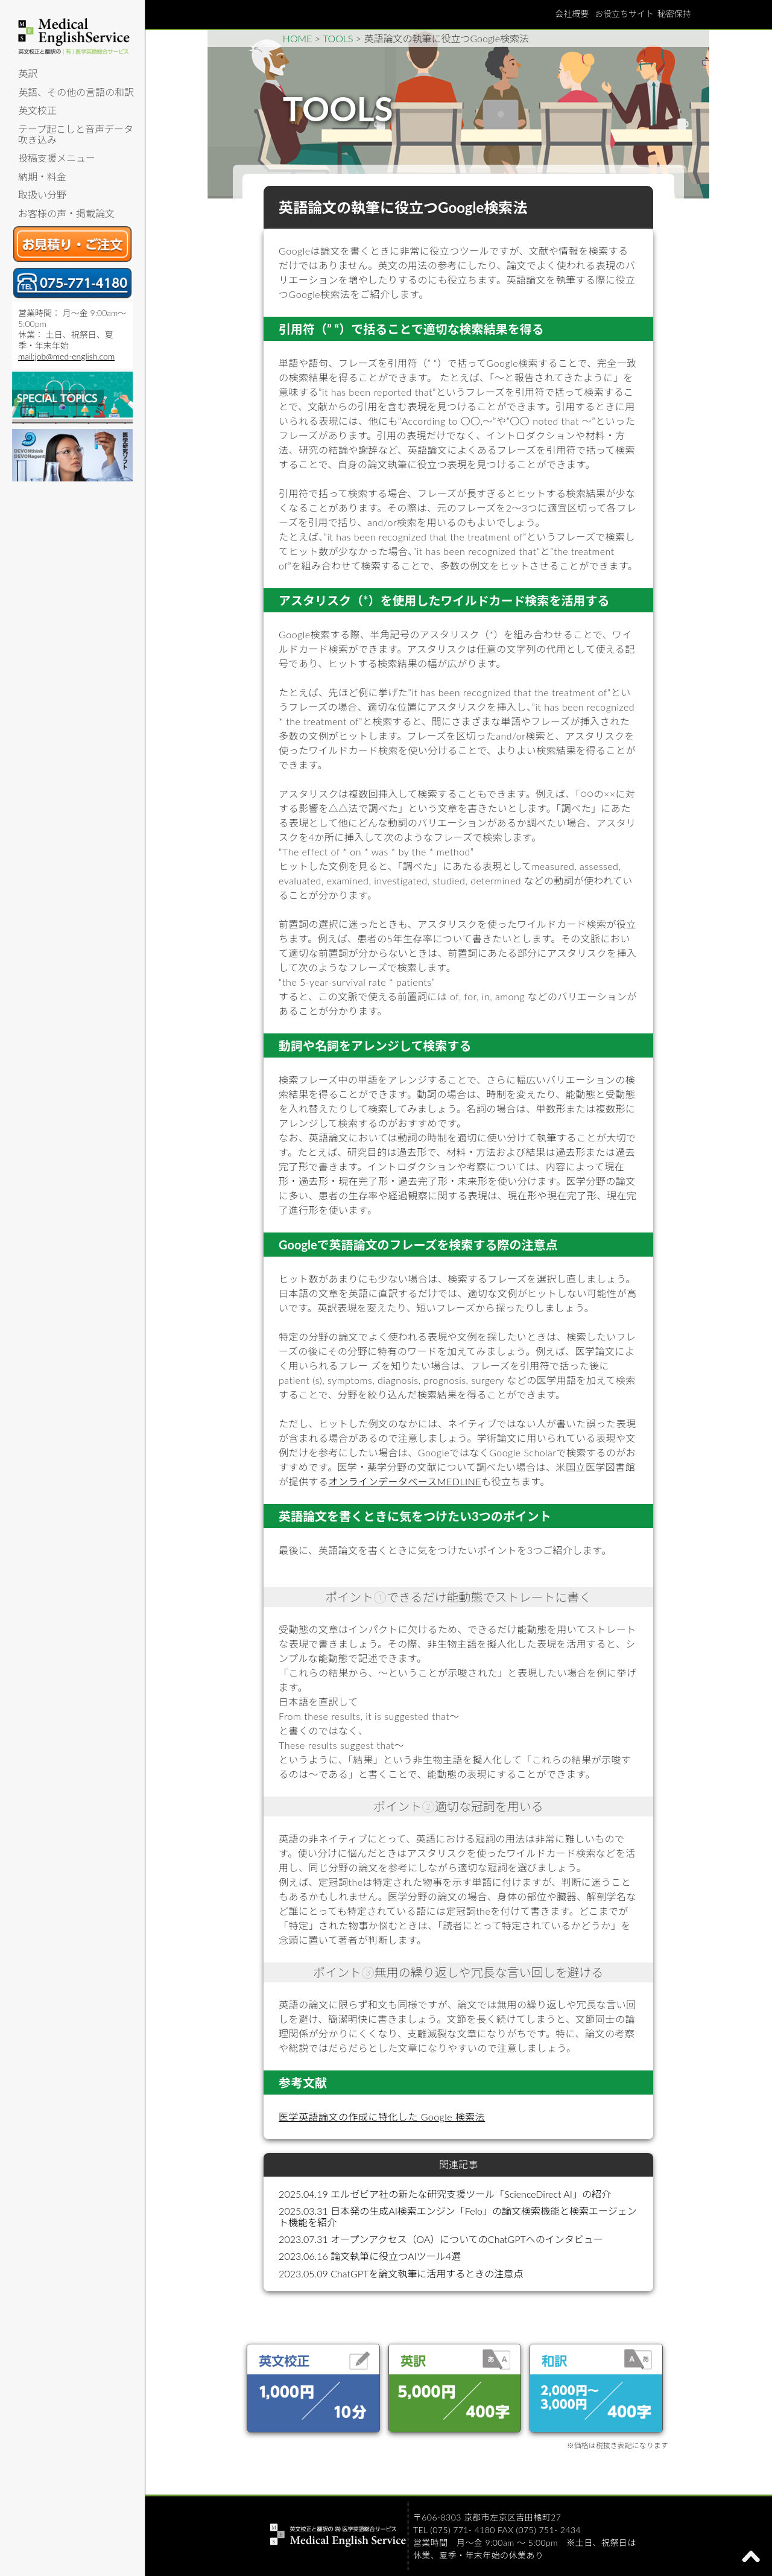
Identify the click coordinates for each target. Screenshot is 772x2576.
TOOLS (338, 38)
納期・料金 (42, 176)
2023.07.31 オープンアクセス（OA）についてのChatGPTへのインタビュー (441, 2239)
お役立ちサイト (624, 13)
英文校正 (37, 110)
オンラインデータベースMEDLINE (405, 1481)
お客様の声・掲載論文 (66, 213)
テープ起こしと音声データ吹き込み (75, 134)
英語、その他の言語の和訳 (76, 92)
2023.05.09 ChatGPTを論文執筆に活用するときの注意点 (401, 2273)
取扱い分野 (42, 194)
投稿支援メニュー (56, 157)
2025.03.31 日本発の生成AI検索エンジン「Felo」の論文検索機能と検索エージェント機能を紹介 (458, 2216)
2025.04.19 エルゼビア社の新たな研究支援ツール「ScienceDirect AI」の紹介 (445, 2194)
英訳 (27, 73)
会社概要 (572, 13)
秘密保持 (674, 13)
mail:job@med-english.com (66, 356)
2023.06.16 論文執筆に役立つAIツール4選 (370, 2256)
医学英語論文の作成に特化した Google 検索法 (382, 2116)
